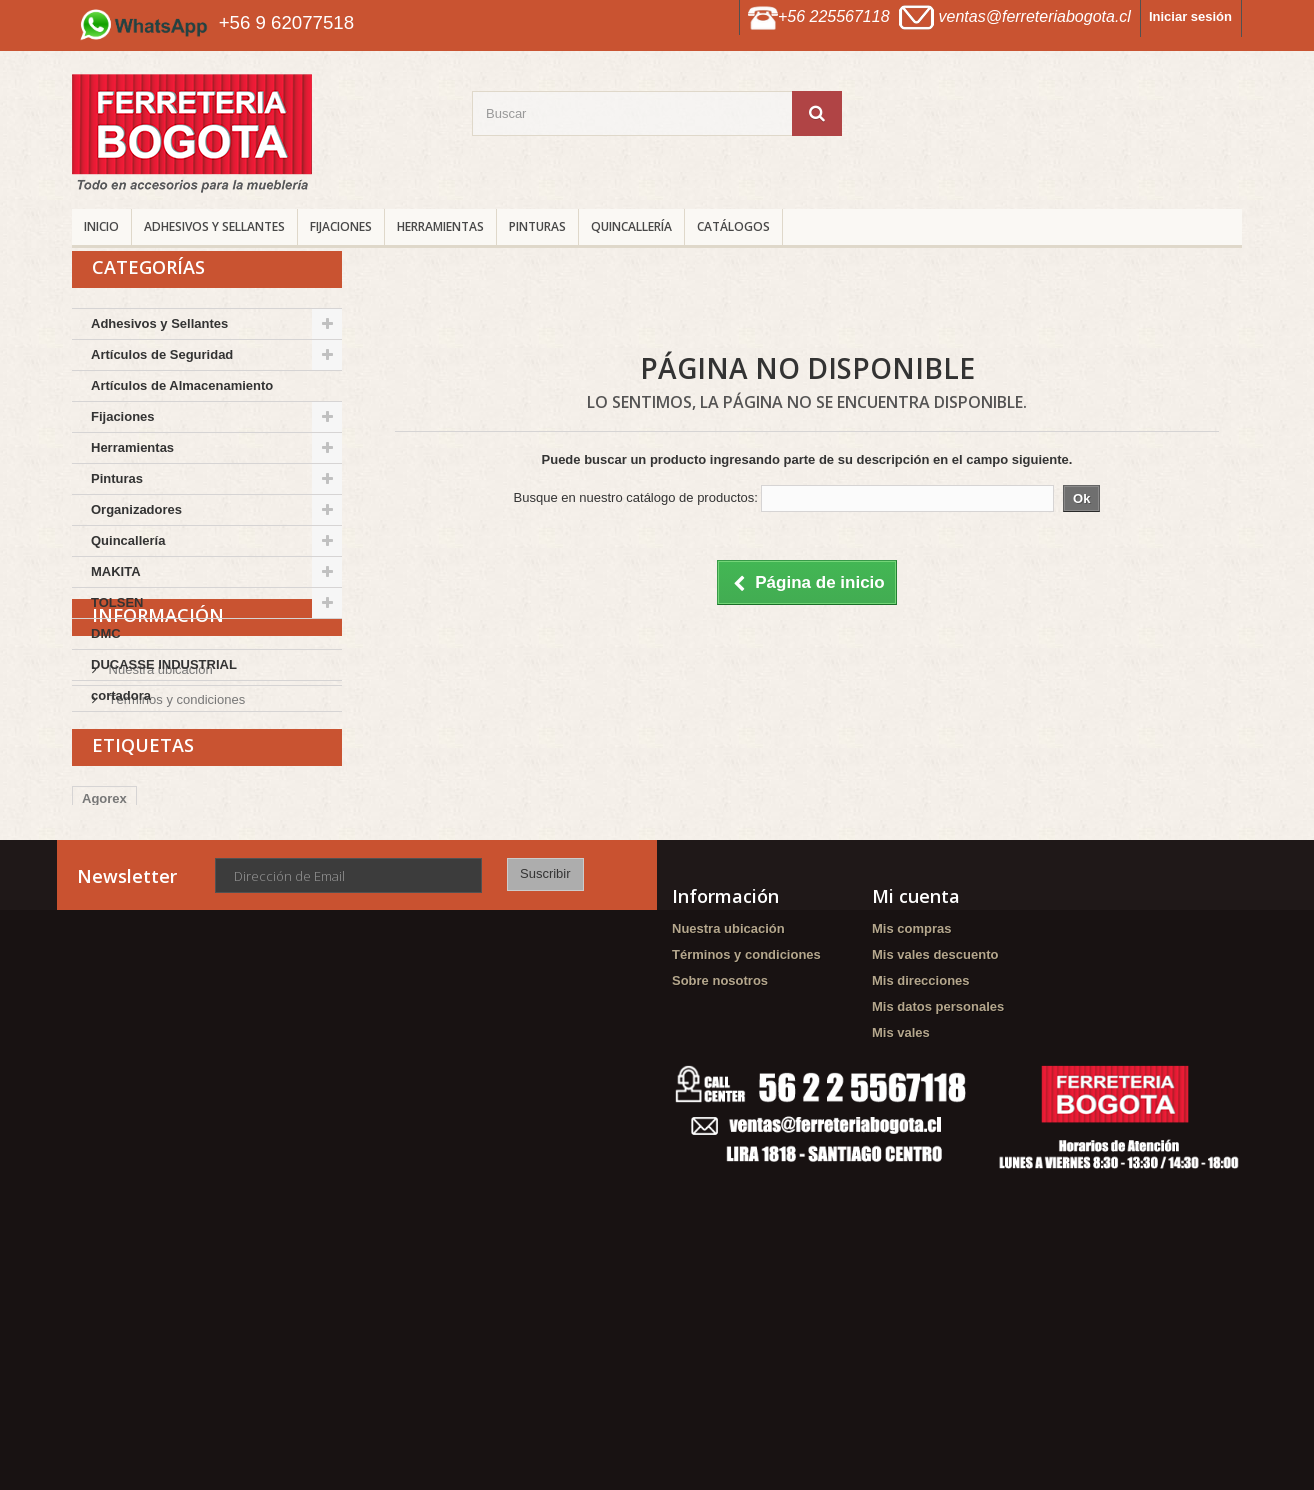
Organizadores (136, 509)
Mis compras (911, 1090)
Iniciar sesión (1190, 16)
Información (158, 758)
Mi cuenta (916, 1058)
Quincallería (631, 226)
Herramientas (440, 226)
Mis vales (901, 1194)
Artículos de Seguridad (162, 354)
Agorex (104, 949)
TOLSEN (117, 602)
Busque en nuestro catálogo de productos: (636, 497)
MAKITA (116, 571)
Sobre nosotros (720, 1142)
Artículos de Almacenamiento (182, 385)
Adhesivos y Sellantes (214, 226)
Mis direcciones (921, 1142)
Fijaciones (341, 226)
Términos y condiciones (175, 834)
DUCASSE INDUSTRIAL (164, 664)
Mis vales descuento (935, 1116)
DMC (106, 633)
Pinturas (537, 226)
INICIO (101, 226)
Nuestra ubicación (159, 804)
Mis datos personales (938, 1168)
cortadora (121, 695)
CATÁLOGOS (733, 226)
